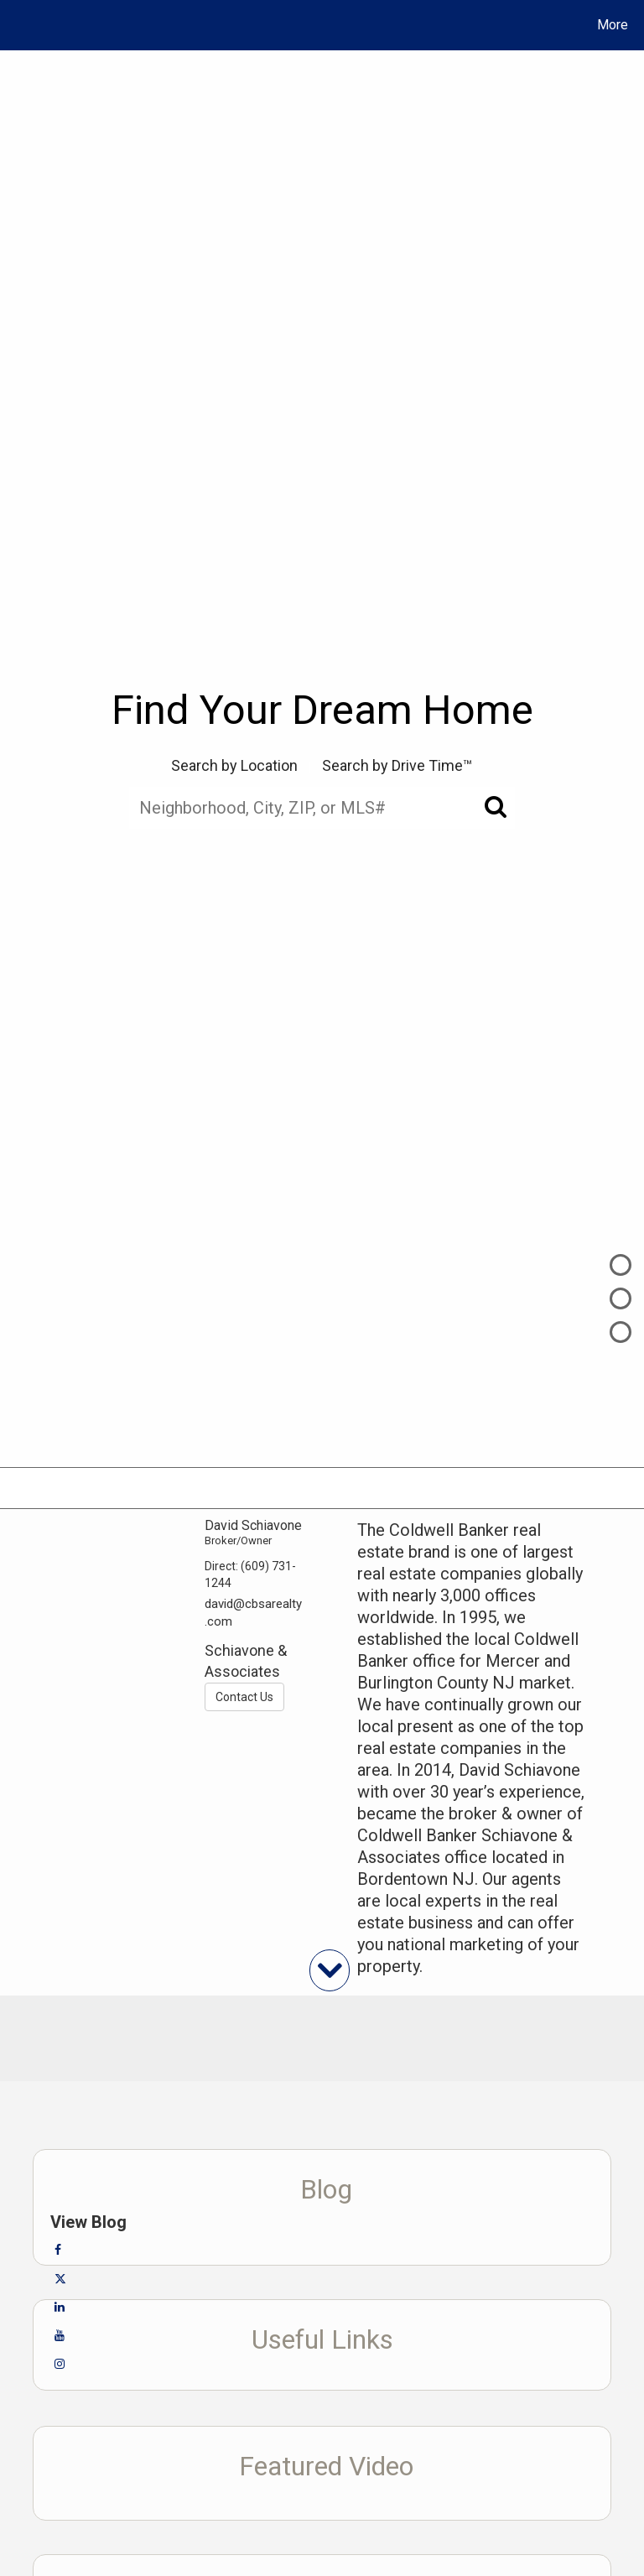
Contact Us (244, 1697)
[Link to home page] (16, 25)
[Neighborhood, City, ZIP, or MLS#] (322, 808)
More (612, 25)
